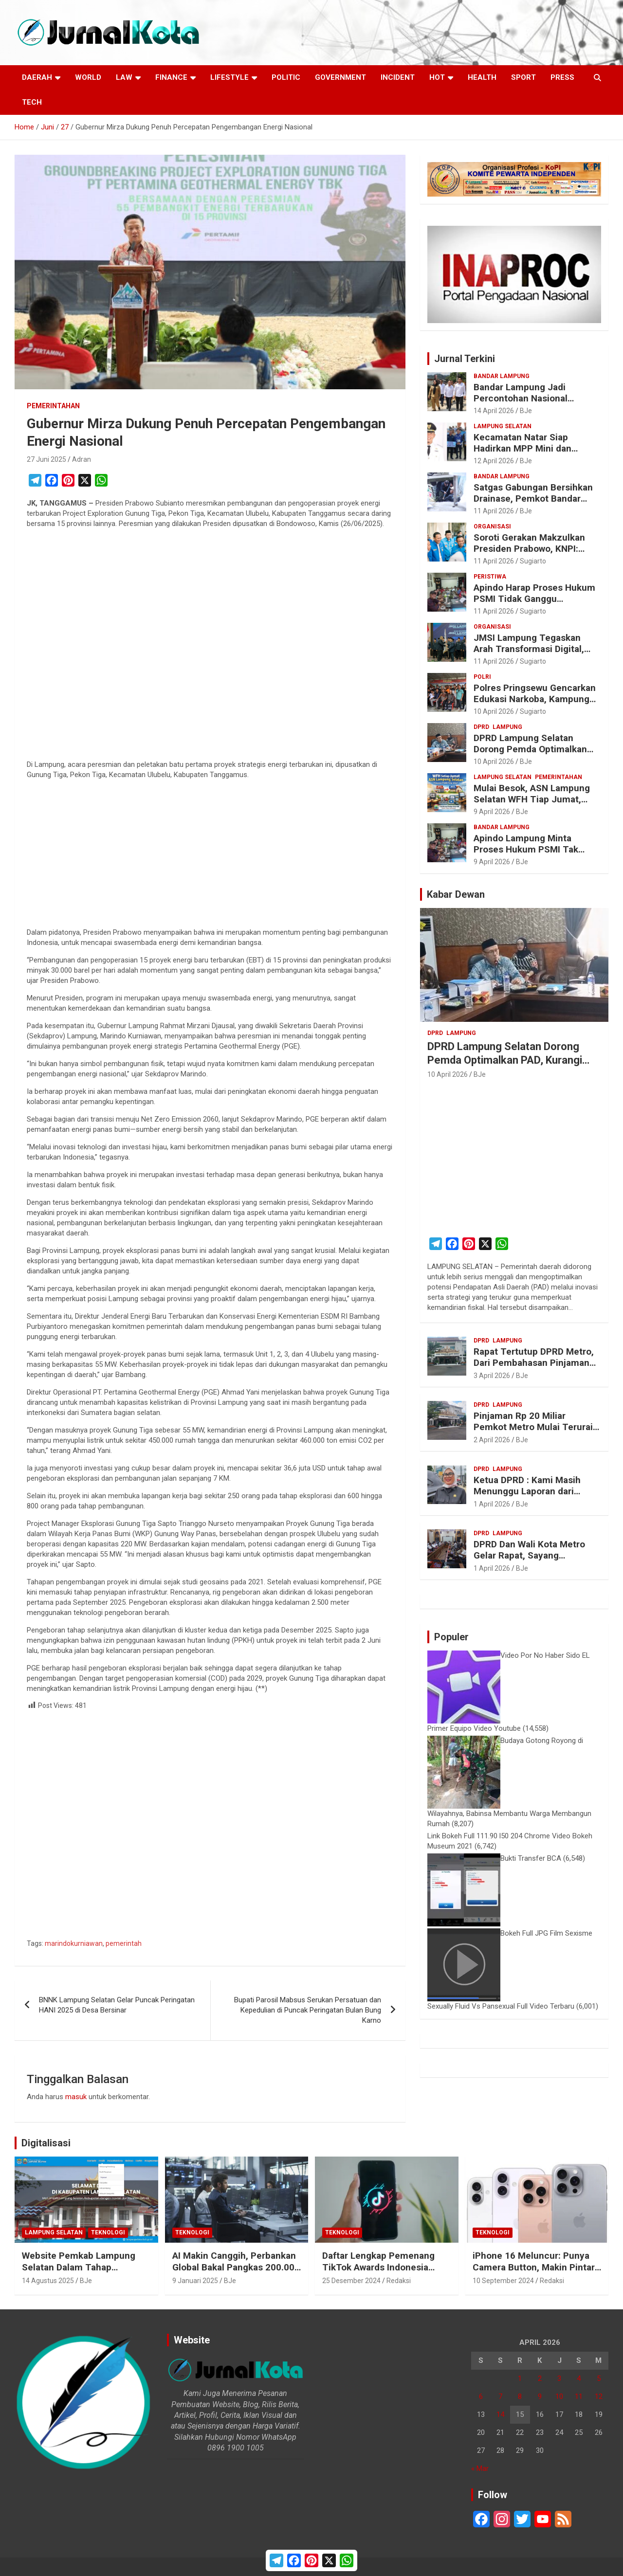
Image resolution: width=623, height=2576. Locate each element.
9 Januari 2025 (195, 2281)
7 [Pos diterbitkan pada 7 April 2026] (500, 2396)
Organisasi (492, 526)
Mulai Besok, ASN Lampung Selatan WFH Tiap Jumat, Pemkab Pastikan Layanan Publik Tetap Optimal (532, 804)
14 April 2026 (494, 411)
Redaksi (398, 2281)
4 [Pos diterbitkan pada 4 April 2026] (579, 2378)
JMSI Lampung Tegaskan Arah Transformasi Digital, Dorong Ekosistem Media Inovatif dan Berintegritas (529, 654)
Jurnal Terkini (464, 358)
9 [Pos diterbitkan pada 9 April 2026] (540, 2396)
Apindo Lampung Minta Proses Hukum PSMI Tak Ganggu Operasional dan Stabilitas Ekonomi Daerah (529, 855)
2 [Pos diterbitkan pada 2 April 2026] (540, 2378)
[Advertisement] (210, 646)
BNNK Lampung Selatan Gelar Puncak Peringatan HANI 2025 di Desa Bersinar (117, 2004)
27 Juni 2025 (46, 459)
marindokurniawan (74, 1943)
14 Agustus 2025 (48, 2281)
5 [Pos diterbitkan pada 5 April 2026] (599, 2378)
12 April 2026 (494, 461)
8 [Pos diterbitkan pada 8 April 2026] (520, 2396)
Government (340, 77)
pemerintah (124, 1943)
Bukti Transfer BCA (530, 1858)
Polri (482, 676)
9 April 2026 (492, 812)
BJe (526, 411)
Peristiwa (490, 576)
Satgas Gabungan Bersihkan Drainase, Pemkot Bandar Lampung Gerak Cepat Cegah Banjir (536, 504)
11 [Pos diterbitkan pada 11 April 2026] (579, 2396)
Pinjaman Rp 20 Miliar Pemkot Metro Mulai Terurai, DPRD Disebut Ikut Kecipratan (536, 1427)
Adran (81, 459)
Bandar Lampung (502, 376)
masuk (76, 2096)
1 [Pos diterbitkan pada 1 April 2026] (520, 2378)
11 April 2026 (494, 511)
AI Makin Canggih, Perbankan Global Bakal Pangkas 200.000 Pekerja (236, 2267)
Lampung (507, 727)
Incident (398, 77)
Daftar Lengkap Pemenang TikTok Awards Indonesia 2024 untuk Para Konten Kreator (378, 2273)
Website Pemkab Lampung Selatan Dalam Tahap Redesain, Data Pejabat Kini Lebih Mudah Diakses (80, 2273)
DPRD (481, 727)
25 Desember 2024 (351, 2281)
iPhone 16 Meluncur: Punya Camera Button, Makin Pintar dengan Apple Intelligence (534, 2267)
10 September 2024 (503, 2281)
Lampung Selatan (502, 426)
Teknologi (108, 2232)
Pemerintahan (53, 406)
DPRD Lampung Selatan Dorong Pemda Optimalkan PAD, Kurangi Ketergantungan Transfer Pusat (536, 754)
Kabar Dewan (456, 894)
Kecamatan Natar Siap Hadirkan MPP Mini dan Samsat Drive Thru (522, 448)
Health (482, 77)
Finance (171, 77)
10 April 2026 (494, 711)
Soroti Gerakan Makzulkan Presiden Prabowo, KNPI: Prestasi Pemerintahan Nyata (536, 548)
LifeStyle (229, 77)
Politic (286, 77)
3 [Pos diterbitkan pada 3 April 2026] (559, 2378)
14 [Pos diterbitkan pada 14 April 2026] (500, 2414)
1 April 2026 (492, 1504)
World (88, 77)
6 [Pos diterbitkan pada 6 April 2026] (481, 2396)
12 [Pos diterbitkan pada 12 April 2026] (599, 2396)
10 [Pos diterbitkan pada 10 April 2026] (559, 2396)
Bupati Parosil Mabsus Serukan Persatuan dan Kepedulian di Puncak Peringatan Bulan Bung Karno (307, 2010)
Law (124, 77)
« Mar (480, 2468)
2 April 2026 (492, 1440)
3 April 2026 (492, 1375)
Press (562, 77)
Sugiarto (533, 561)
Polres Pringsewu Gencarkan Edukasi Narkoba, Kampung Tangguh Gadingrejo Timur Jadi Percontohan (535, 704)
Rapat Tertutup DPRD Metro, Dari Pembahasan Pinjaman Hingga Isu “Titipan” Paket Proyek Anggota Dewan (534, 1368)
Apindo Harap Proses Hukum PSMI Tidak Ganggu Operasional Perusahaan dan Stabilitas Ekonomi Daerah (534, 604)
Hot (437, 77)
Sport (523, 77)
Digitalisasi (46, 2143)
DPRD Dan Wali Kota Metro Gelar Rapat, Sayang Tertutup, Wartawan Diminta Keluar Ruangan (533, 1561)
